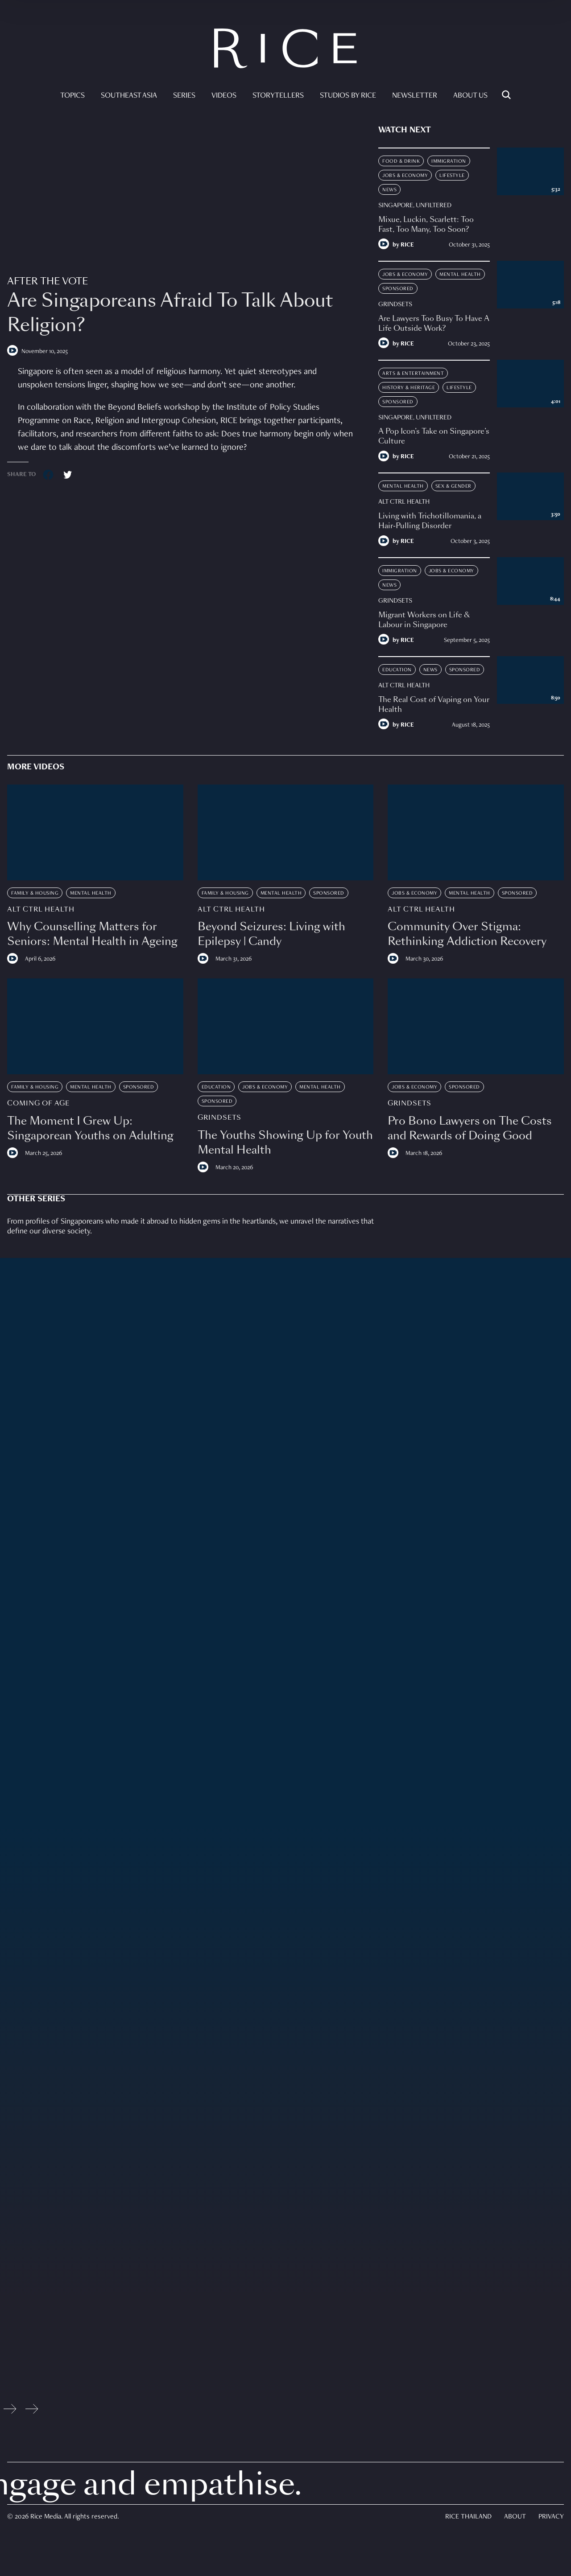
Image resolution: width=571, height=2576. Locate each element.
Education (397, 670)
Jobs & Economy (405, 175)
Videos (223, 96)
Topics (72, 96)
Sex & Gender (453, 486)
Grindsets (395, 304)
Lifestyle (452, 175)
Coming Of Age (38, 1103)
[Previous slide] (10, 2411)
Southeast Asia (129, 96)
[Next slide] (32, 2411)
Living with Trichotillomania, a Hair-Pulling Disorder (429, 521)
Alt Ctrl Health (404, 501)
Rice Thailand (468, 2517)
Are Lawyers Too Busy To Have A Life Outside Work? (433, 323)
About (515, 2517)
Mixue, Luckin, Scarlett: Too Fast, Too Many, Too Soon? (426, 224)
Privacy (551, 2517)
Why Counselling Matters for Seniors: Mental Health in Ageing (92, 934)
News (389, 190)
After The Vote (47, 281)
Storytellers (278, 96)
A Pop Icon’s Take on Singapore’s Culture (433, 436)
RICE (407, 245)
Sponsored (398, 289)
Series (184, 96)
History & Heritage (408, 387)
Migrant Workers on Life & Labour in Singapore (424, 620)
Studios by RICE (348, 96)
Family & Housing (34, 893)
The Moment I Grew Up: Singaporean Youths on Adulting (90, 1128)
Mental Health (460, 274)
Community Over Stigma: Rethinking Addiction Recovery (467, 934)
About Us (470, 96)
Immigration (448, 161)
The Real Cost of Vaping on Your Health (433, 704)
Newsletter (414, 96)
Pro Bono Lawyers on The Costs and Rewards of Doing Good (470, 1128)
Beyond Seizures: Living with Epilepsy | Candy (271, 934)
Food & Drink (401, 161)
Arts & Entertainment (413, 373)
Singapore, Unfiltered (414, 205)
